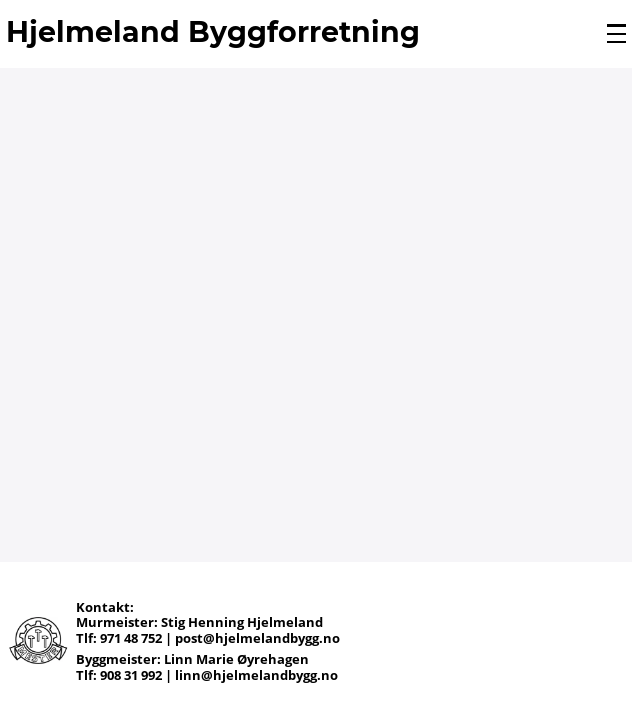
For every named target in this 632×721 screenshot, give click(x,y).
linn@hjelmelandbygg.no (256, 675)
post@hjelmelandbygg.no (257, 638)
